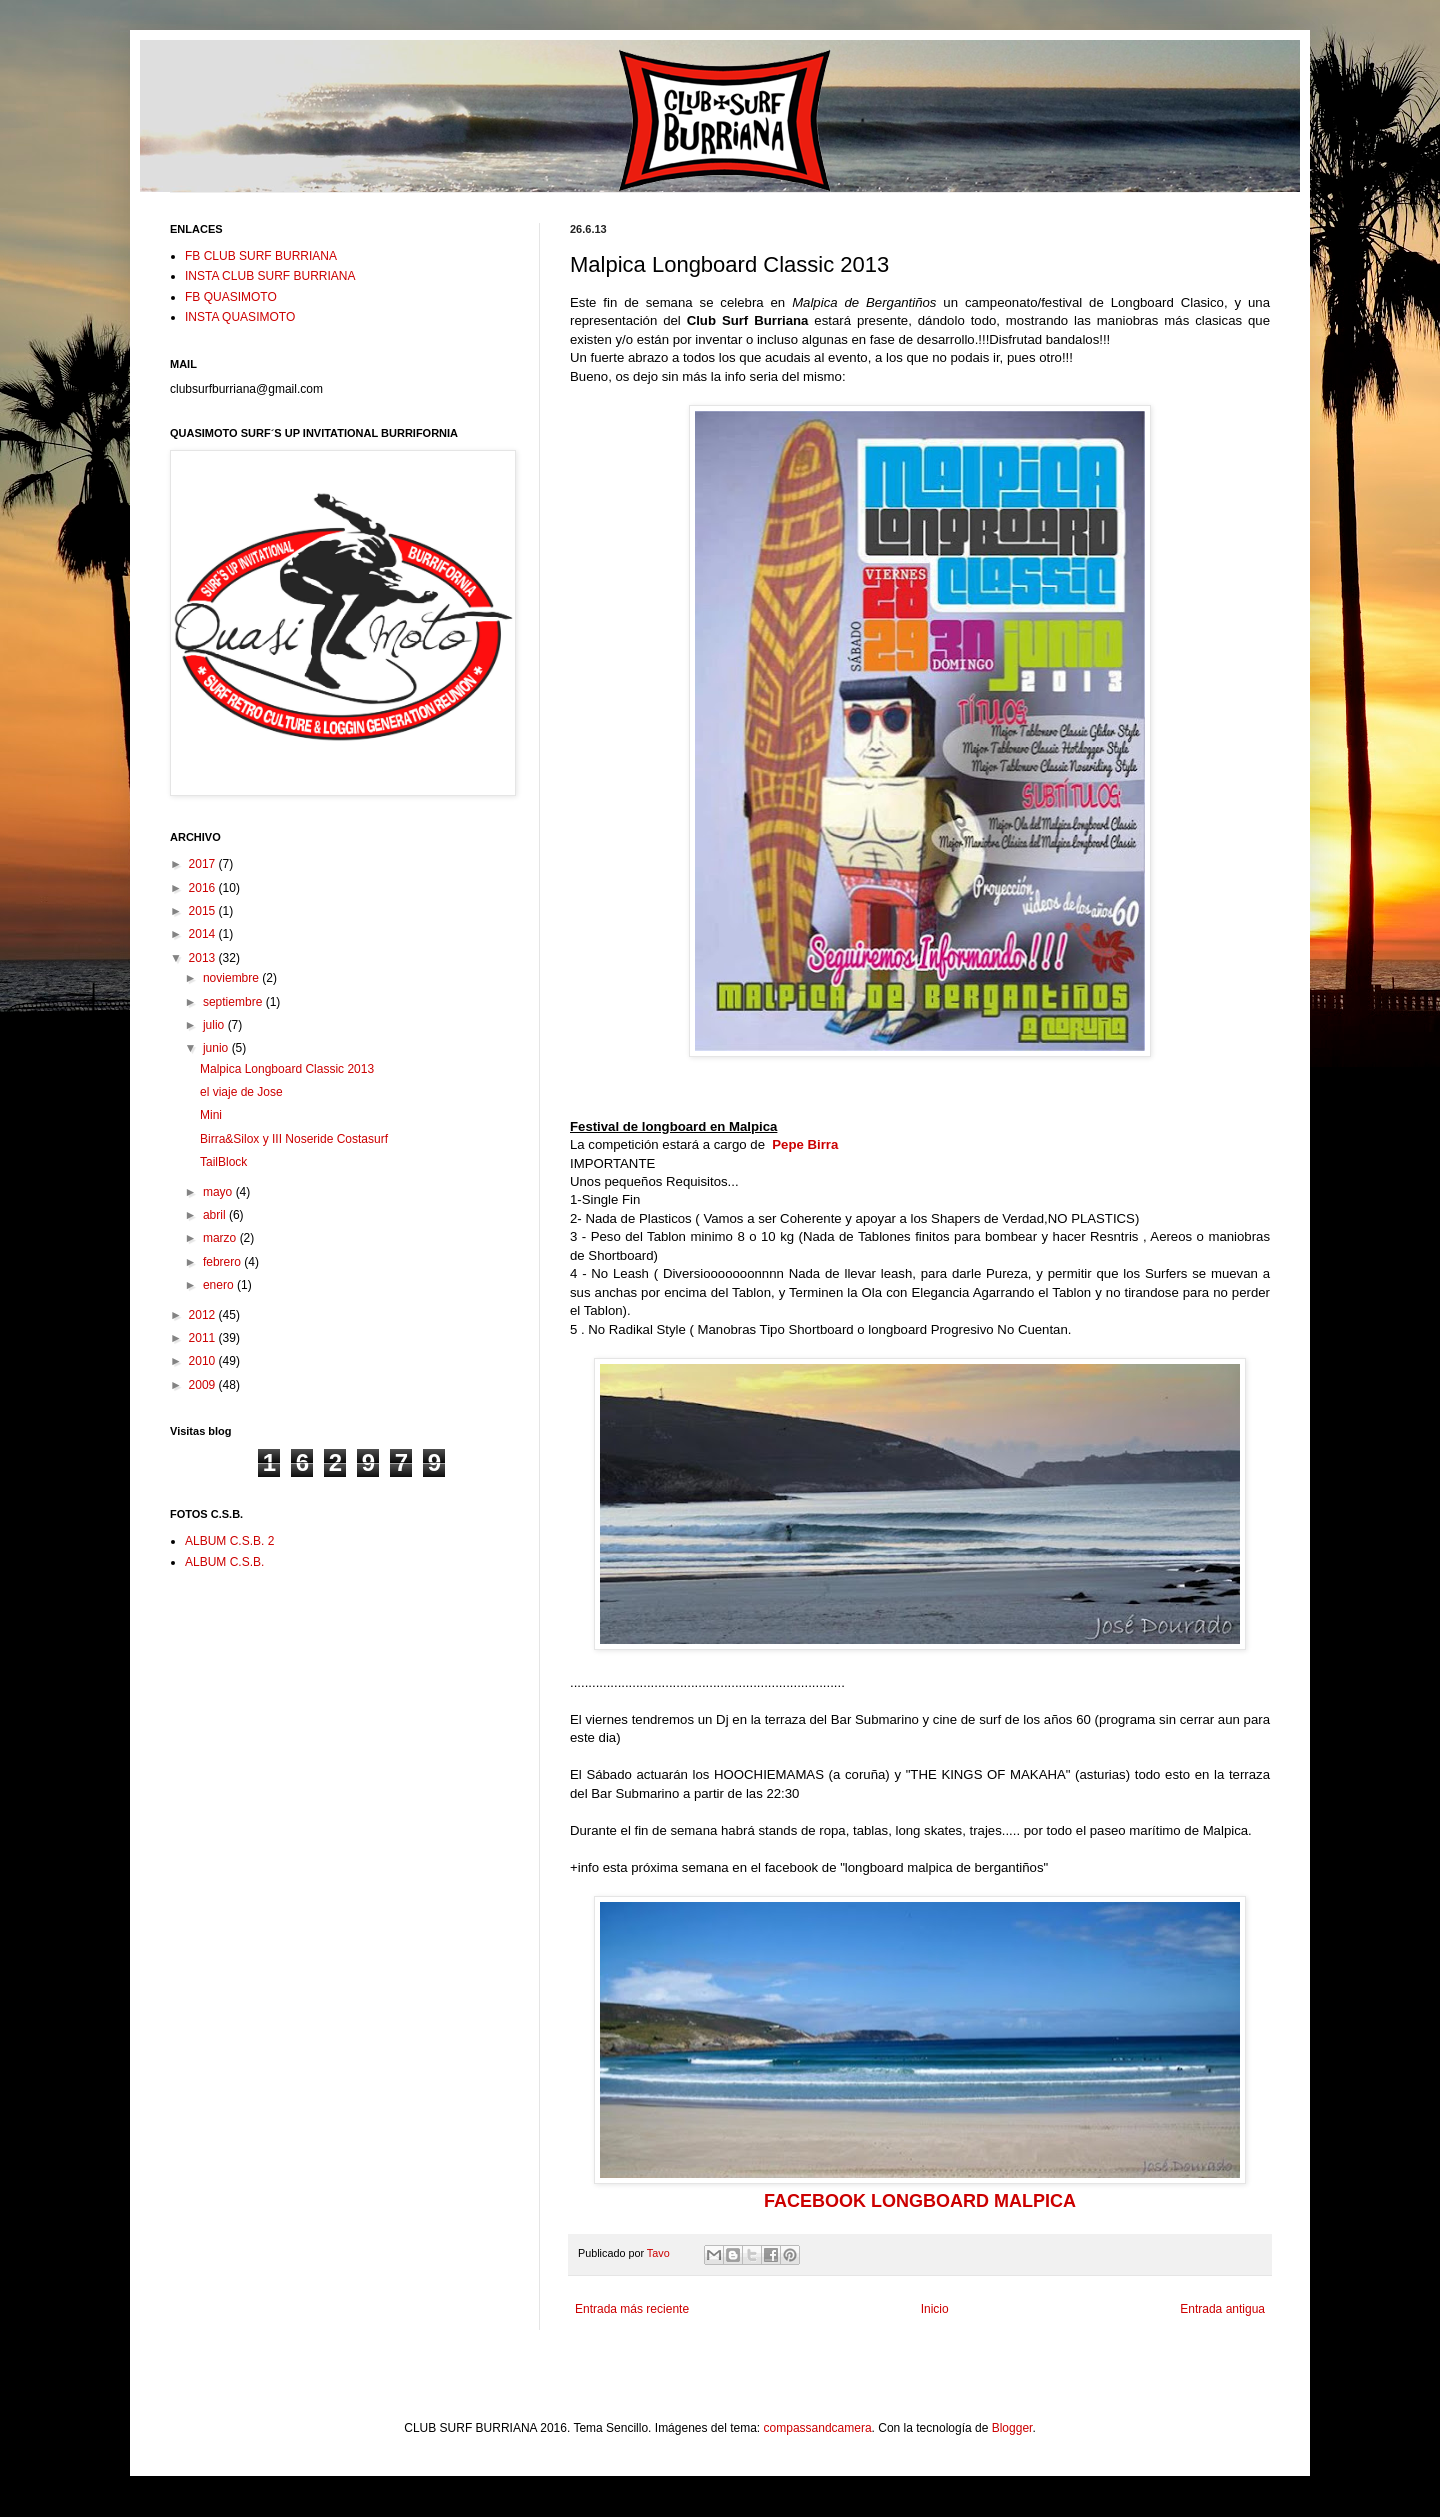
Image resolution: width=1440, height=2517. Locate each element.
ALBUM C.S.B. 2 (229, 1541)
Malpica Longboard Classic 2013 (287, 1069)
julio (215, 1025)
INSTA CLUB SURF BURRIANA (270, 276)
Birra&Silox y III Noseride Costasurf (294, 1139)
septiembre (234, 1002)
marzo (221, 1238)
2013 (204, 958)
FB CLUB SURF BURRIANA (261, 256)
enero (220, 1285)
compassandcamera (818, 2428)
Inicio (935, 2309)
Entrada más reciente (632, 2309)
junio (217, 1048)
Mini (211, 1115)
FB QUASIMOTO (231, 297)
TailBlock (223, 1162)
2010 (204, 1361)
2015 (204, 911)
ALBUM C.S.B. (224, 1562)
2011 (204, 1338)
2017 (204, 864)
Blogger (1012, 2428)
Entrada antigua (1222, 2309)
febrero (223, 1262)
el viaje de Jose (241, 1092)
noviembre (232, 978)
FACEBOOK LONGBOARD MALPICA (920, 2201)
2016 (204, 888)
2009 (204, 1385)
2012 (204, 1315)
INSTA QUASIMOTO (240, 317)
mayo (219, 1192)
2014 (204, 934)
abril (216, 1215)
